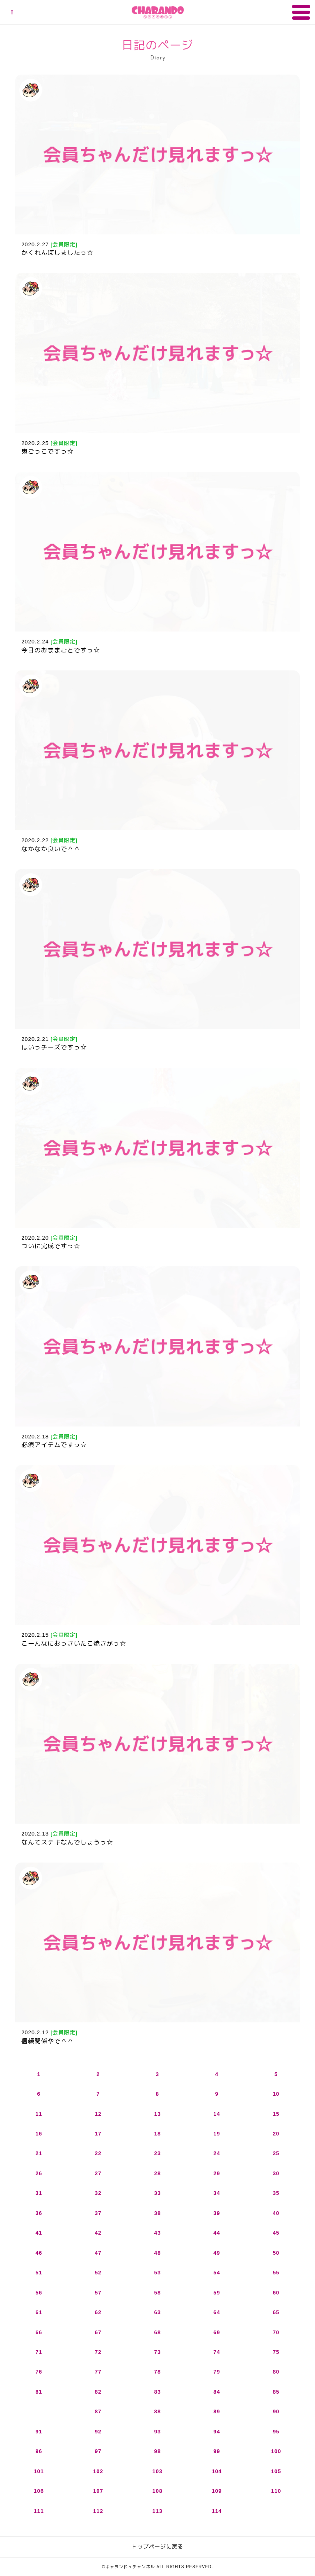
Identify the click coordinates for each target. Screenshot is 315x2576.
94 (216, 2431)
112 (98, 2511)
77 (98, 2372)
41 (38, 2233)
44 (216, 2233)
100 (276, 2451)
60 (276, 2293)
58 (157, 2293)
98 (157, 2451)
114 (217, 2511)
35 (276, 2193)
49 (216, 2253)
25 (276, 2153)
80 (276, 2372)
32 (98, 2193)
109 (217, 2491)
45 (276, 2233)
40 (276, 2213)
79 (216, 2372)
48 (157, 2253)
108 (158, 2491)
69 (216, 2332)
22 (98, 2153)
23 (157, 2153)
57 (98, 2293)
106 (39, 2491)
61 (38, 2312)
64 (216, 2312)
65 (276, 2312)
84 (216, 2392)
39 (216, 2213)
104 (217, 2471)
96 (38, 2451)
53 (157, 2272)
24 (216, 2153)
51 (38, 2272)
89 (216, 2411)
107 (98, 2491)
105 (276, 2471)
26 (38, 2173)
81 (38, 2392)
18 (157, 2134)
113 (158, 2511)
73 (157, 2352)
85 (276, 2392)
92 (98, 2431)
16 (38, 2134)
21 (38, 2153)
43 (157, 2233)
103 (158, 2471)
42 (98, 2233)
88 (157, 2411)
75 (276, 2352)
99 (216, 2451)
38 (157, 2213)
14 (216, 2114)
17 (98, 2134)
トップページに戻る (157, 2547)
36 (38, 2213)
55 (276, 2272)
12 (98, 2114)
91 (38, 2431)
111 (39, 2511)
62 (98, 2312)
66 (38, 2332)
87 (98, 2411)
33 (157, 2193)
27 (98, 2173)
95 (276, 2431)
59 (216, 2293)
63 (157, 2312)
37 (98, 2213)
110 (276, 2491)
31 (38, 2193)
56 (38, 2293)
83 (157, 2392)
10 (276, 2094)
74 (216, 2352)
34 (216, 2193)
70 (276, 2332)
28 (157, 2173)
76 (38, 2372)
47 (98, 2253)
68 (157, 2332)
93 (157, 2431)
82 (98, 2392)
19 (216, 2134)
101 (39, 2471)
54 (216, 2272)
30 (276, 2173)
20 (276, 2134)
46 (38, 2253)
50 (276, 2253)
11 (38, 2114)
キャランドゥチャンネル (158, 12)
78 (157, 2372)
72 (98, 2352)
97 (98, 2451)
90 (276, 2411)
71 (38, 2352)
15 (276, 2114)
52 (98, 2272)
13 (157, 2114)
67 (98, 2332)
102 (98, 2471)
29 (216, 2173)
